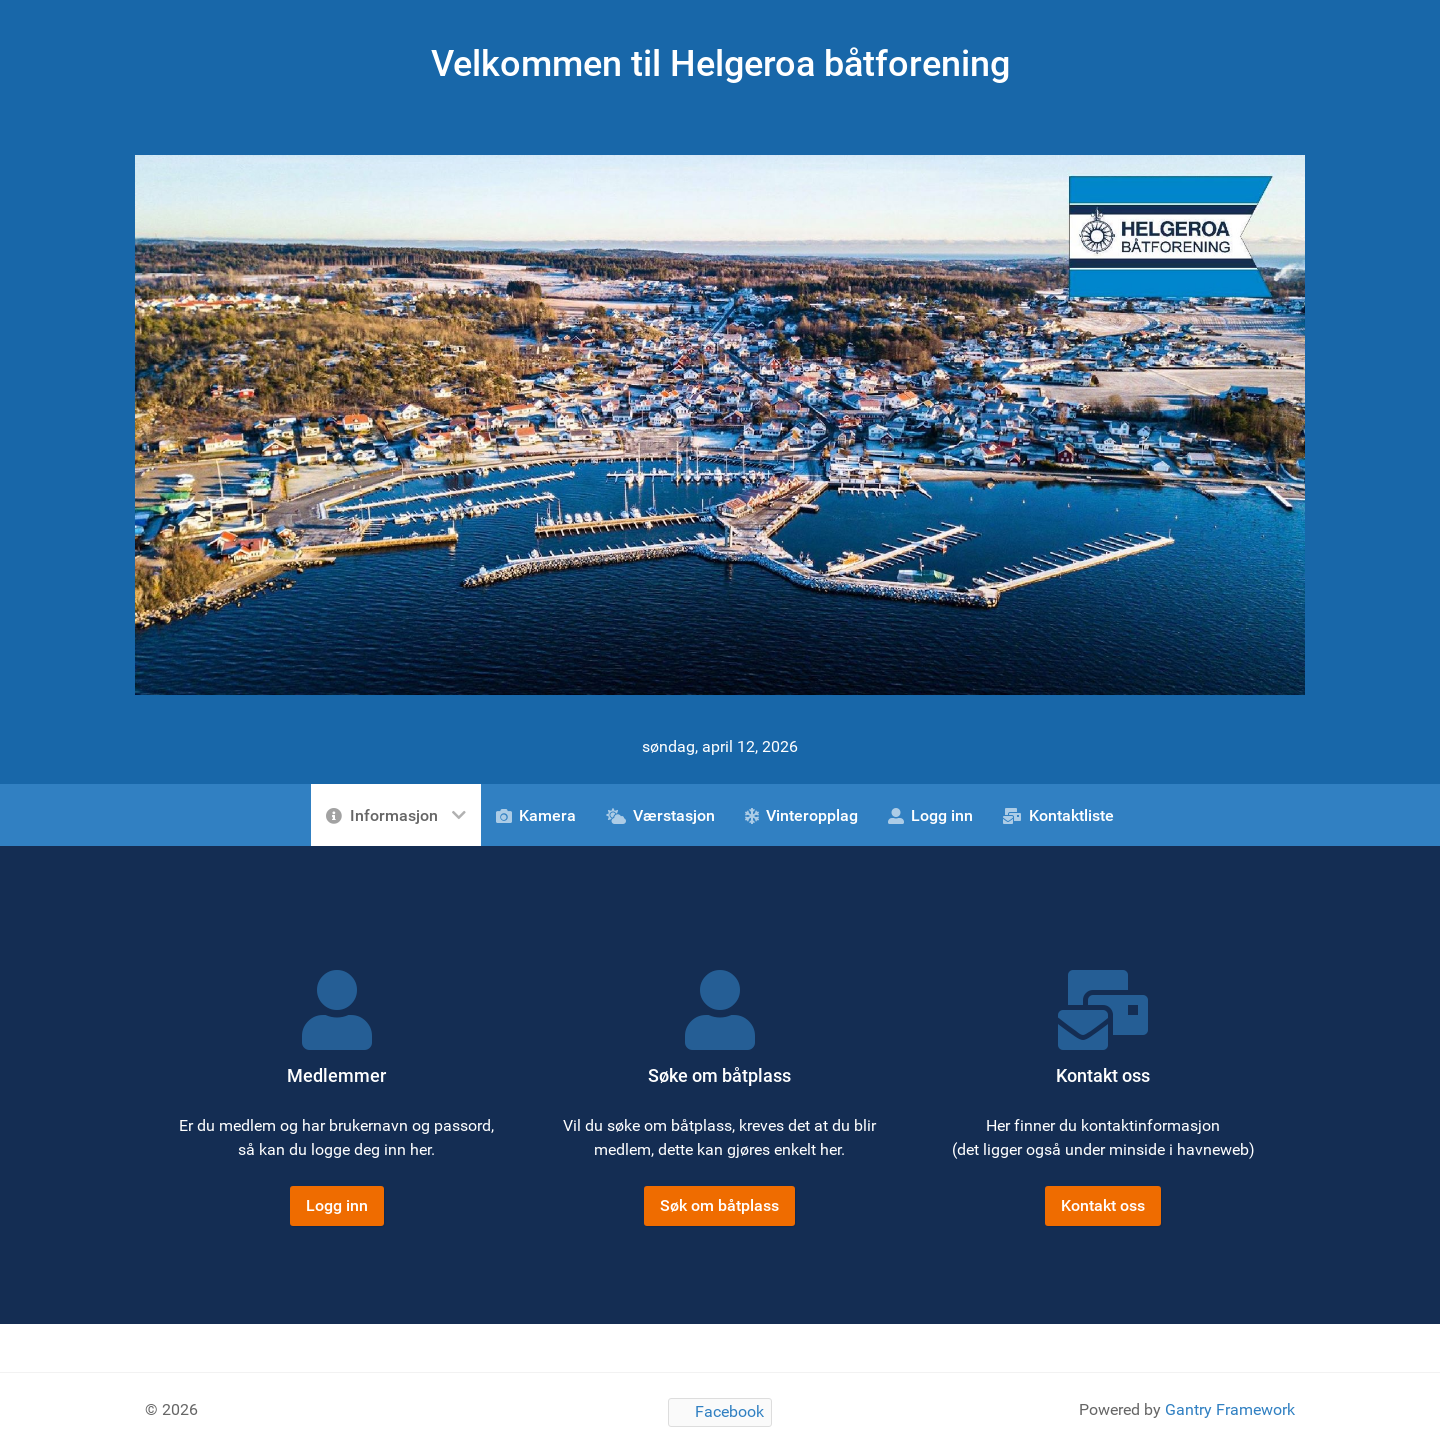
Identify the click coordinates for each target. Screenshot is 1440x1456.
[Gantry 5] (720, 423)
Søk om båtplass (719, 1205)
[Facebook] (720, 1412)
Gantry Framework (1230, 1409)
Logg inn (337, 1205)
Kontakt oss (1103, 1205)
